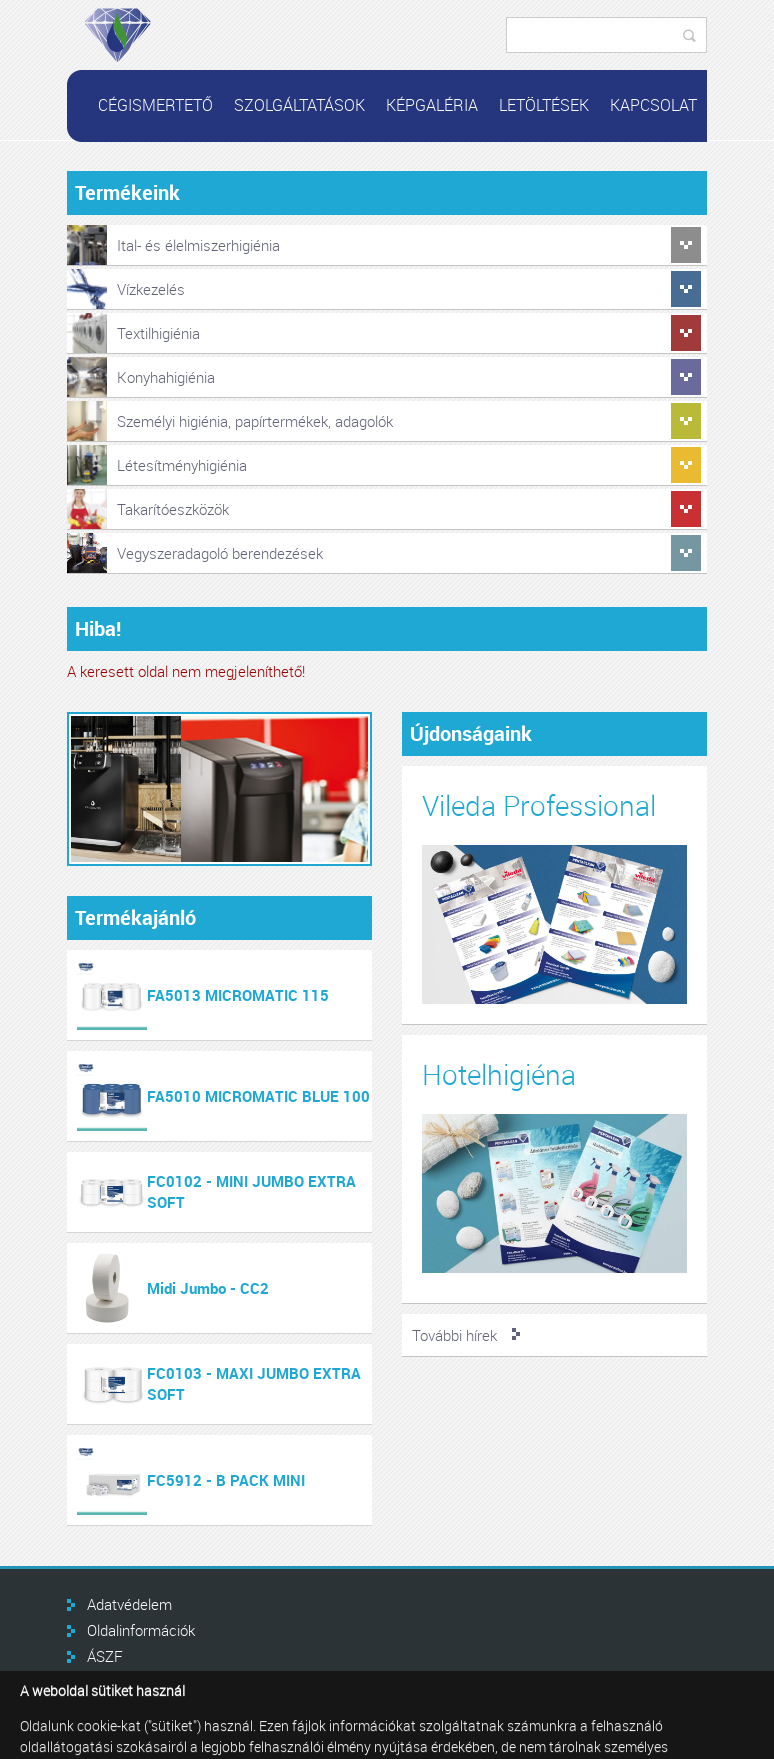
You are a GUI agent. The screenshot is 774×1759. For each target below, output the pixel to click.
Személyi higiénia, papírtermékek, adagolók (255, 421)
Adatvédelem (129, 1604)
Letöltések (544, 105)
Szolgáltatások (299, 105)
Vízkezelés (151, 289)
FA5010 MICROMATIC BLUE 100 (258, 1096)
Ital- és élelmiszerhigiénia (198, 245)
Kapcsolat (653, 105)
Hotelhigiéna (499, 1074)
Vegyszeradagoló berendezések (220, 553)
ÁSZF (105, 1656)
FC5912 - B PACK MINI (226, 1480)
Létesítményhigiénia (182, 465)
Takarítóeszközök (173, 509)
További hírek (454, 1335)
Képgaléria (432, 105)
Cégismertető (155, 105)
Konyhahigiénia (166, 377)
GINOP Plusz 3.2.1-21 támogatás (194, 1682)
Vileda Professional (539, 805)
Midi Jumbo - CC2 (208, 1288)
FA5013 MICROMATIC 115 (238, 995)
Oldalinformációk (141, 1630)
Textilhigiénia (158, 333)
